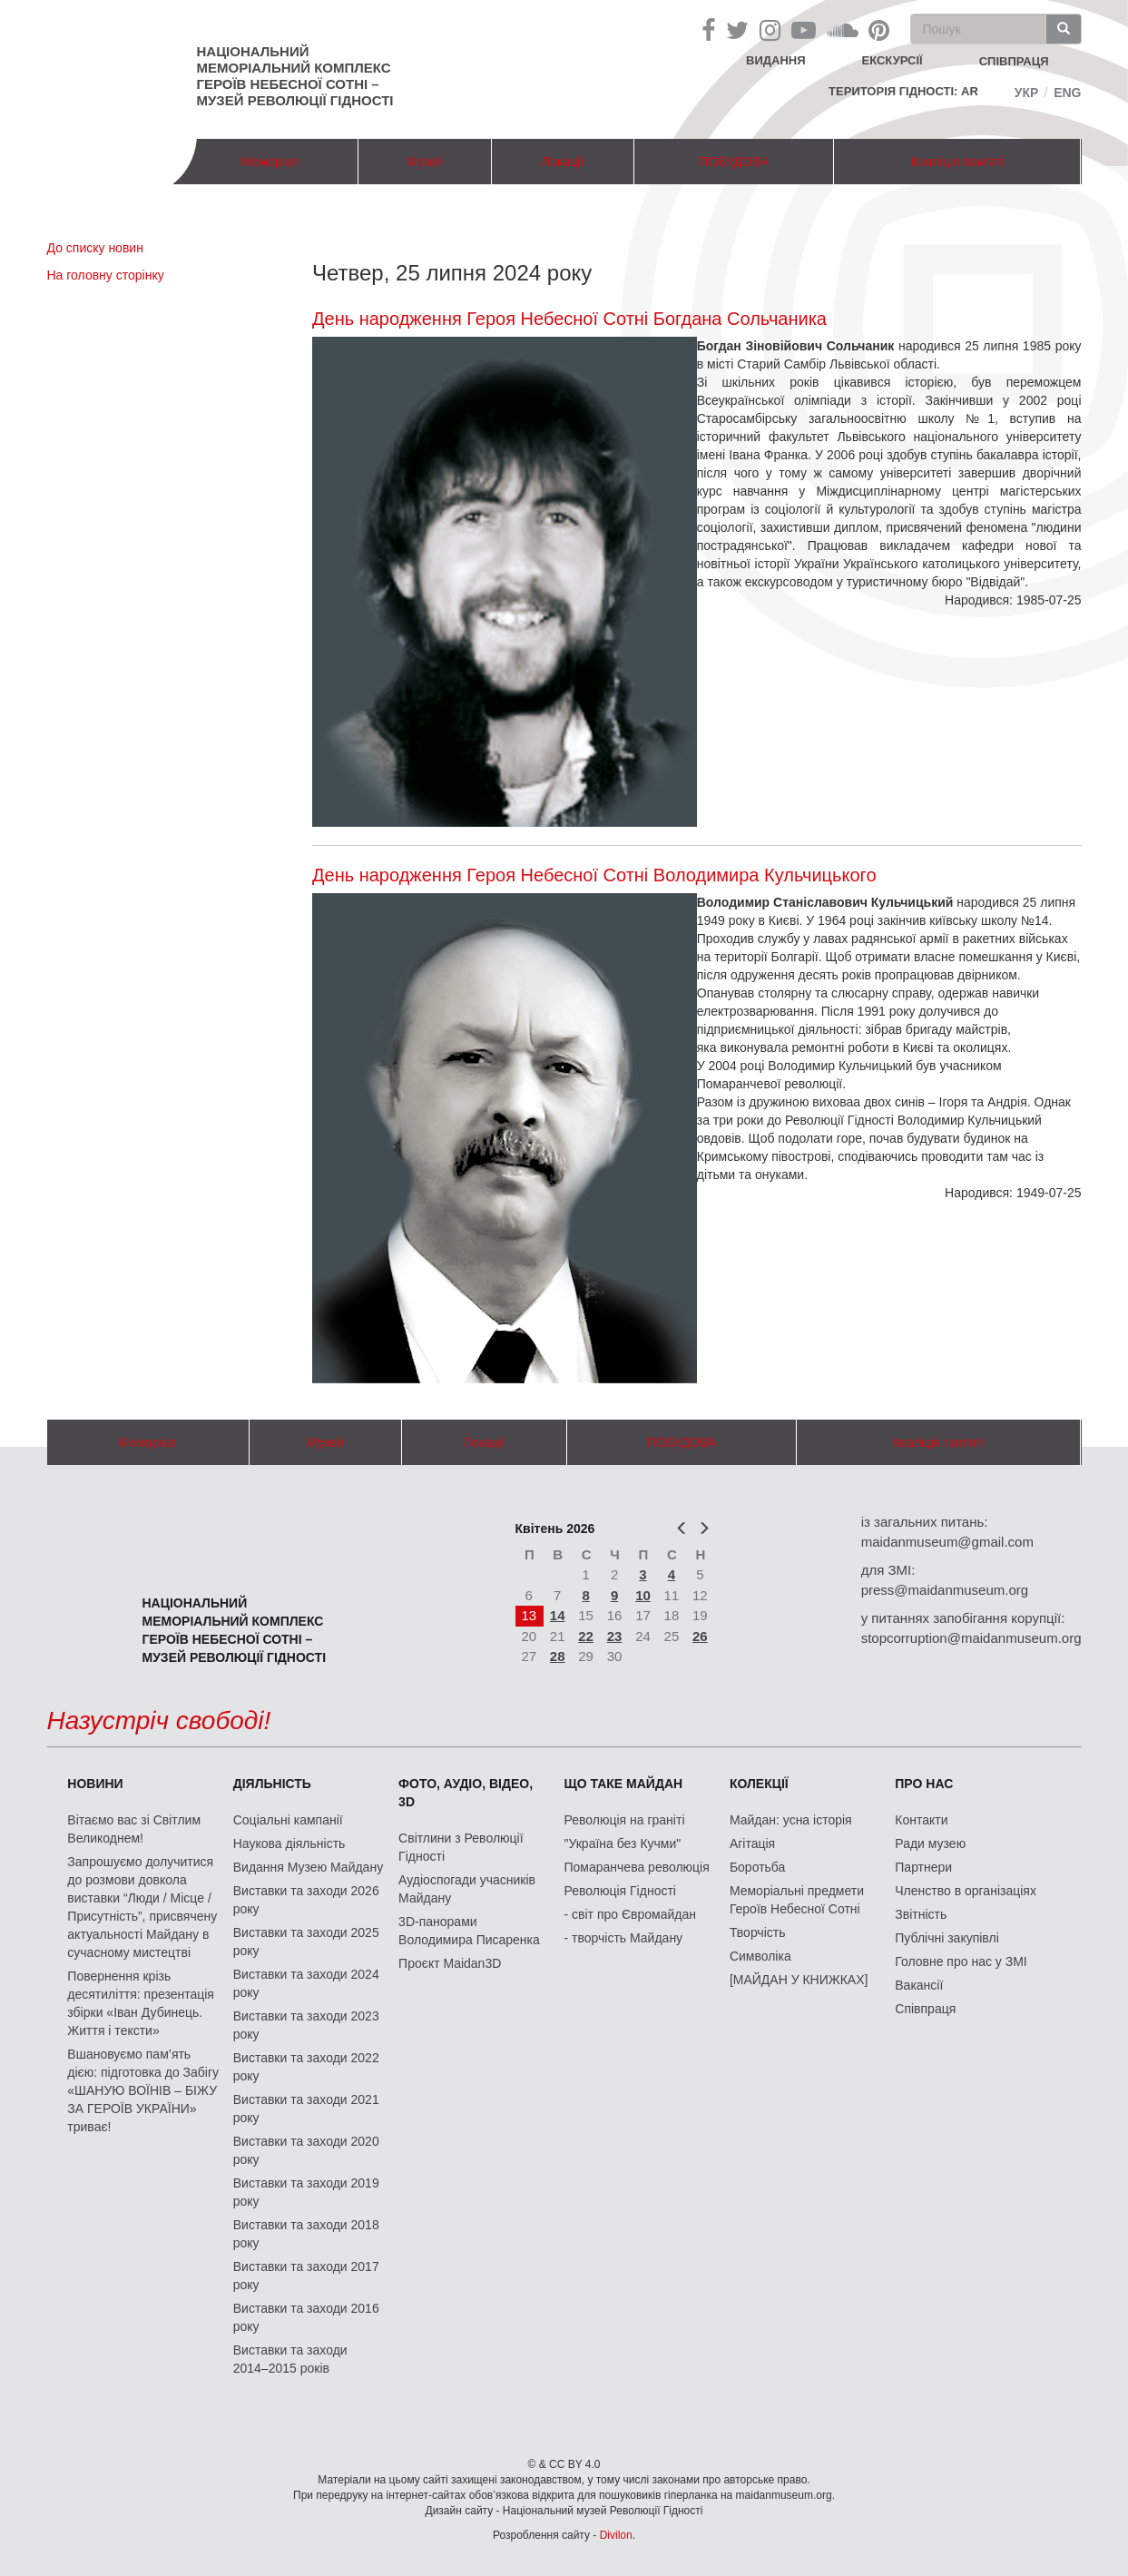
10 (643, 1595)
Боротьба (757, 1867)
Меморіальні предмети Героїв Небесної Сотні (797, 1899)
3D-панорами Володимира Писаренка (469, 1930)
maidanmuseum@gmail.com (947, 1541)
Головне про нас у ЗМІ (960, 1961)
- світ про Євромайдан (630, 1914)
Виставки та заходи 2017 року (306, 2275)
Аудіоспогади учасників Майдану (466, 1889)
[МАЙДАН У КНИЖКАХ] (799, 1979)
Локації (563, 161)
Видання (776, 60)
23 (615, 1636)
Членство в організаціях (965, 1890)
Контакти (921, 1820)
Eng (1067, 92)
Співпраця (925, 2008)
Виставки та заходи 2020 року (306, 2150)
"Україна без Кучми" (623, 1843)
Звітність (921, 1914)
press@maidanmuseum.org (944, 1590)
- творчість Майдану (623, 1938)
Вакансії (919, 1985)
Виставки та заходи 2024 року (306, 1983)
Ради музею (930, 1843)
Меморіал (270, 161)
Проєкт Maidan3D (449, 1963)
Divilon (616, 2535)
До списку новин (95, 248)
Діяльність (272, 1783)
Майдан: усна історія (791, 1820)
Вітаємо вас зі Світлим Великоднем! (134, 1829)
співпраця (1014, 61)
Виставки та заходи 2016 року (306, 2317)
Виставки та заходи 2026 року (306, 1899)
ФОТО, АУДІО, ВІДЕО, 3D (465, 1792)
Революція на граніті (624, 1820)
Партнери (923, 1867)
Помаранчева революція (637, 1867)
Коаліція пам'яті (957, 161)
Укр (1027, 92)
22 (585, 1636)
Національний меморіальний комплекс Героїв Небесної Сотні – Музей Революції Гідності (295, 76)
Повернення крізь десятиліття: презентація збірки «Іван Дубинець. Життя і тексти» (140, 2003)
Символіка (760, 1956)
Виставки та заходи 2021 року (306, 2108)
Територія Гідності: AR (903, 91)
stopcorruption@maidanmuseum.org (971, 1638)
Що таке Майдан (623, 1783)
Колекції (759, 1783)
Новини (95, 1783)
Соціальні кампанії (288, 1820)
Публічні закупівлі (947, 1938)
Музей (425, 161)
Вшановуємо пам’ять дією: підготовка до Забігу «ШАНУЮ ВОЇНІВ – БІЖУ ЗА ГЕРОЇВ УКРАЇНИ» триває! (143, 2090)
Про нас (924, 1783)
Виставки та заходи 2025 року (306, 1941)
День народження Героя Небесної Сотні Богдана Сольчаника (569, 319)
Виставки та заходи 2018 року (306, 2233)
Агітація (752, 1843)
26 (700, 1636)
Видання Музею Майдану (308, 1867)
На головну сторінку (105, 275)
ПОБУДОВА (734, 161)
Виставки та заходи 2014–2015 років (290, 2359)
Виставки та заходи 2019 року (306, 2192)
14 (557, 1615)
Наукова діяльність (289, 1843)
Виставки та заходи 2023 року (306, 2025)
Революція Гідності (620, 1890)
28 (557, 1656)
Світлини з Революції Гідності (460, 1847)
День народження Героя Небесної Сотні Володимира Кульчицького (594, 875)
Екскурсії (892, 60)
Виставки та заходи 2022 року (306, 2066)
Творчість (758, 1932)
